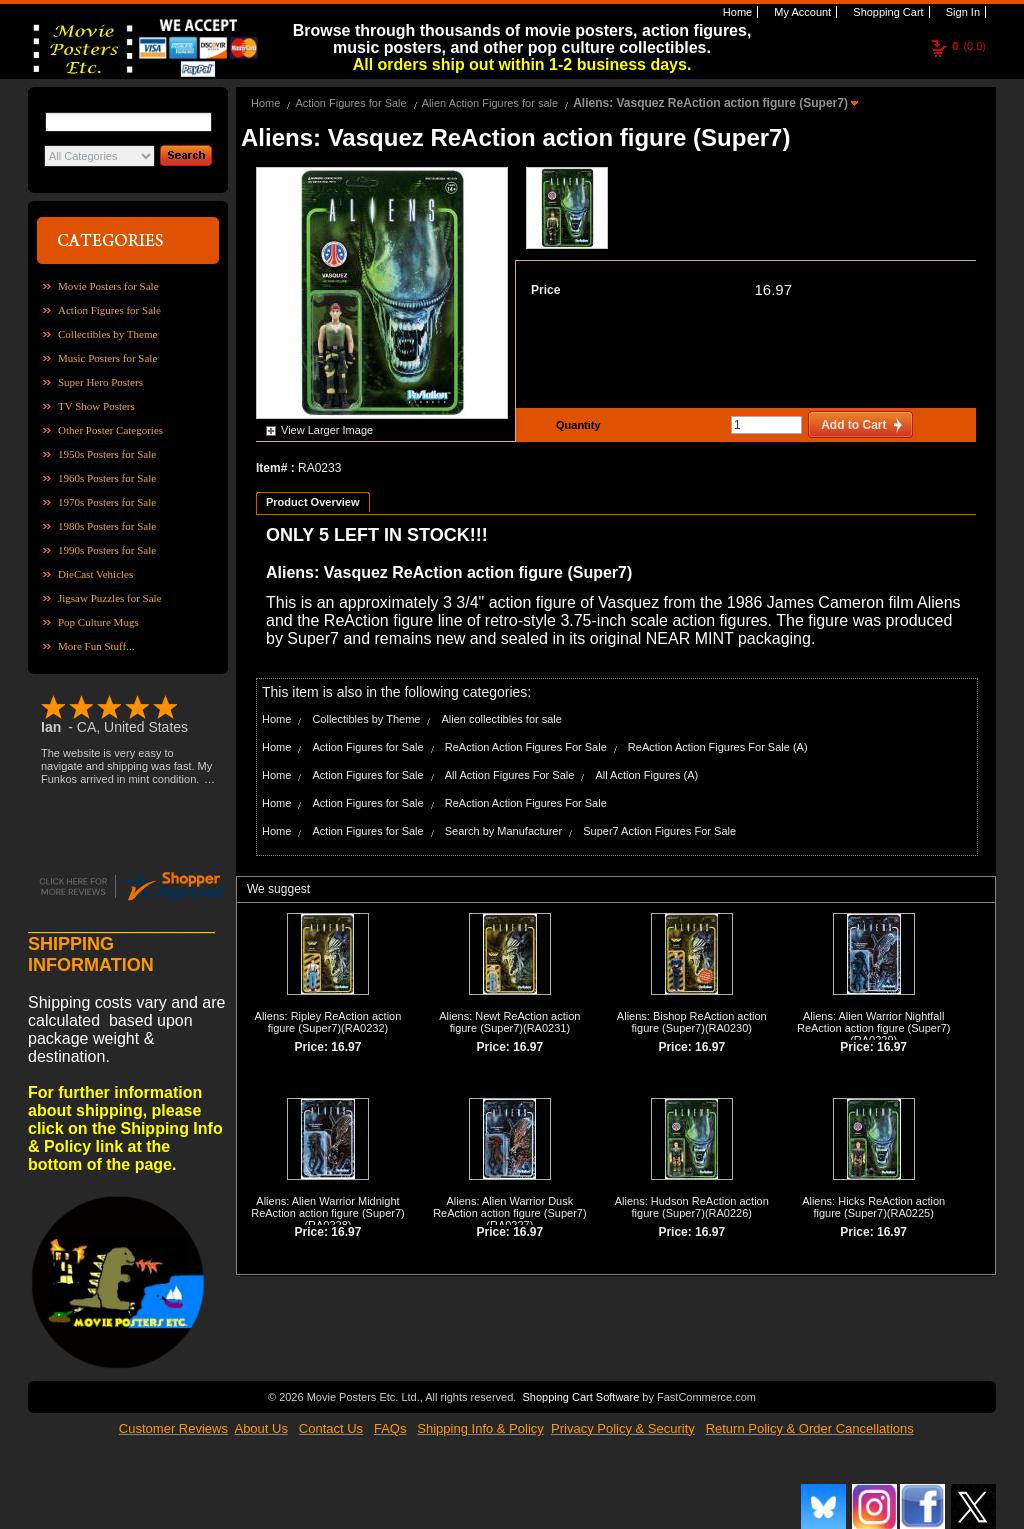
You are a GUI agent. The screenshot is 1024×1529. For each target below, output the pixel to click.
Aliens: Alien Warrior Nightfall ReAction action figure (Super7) (873, 1022)
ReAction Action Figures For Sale (526, 747)
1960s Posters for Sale (107, 478)
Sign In (961, 12)
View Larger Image (327, 430)
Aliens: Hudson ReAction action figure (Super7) (692, 1207)
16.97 (773, 289)
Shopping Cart (886, 12)
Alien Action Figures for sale (490, 103)
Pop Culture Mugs (98, 622)
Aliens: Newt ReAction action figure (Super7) (509, 1022)
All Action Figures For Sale (510, 775)
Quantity (576, 425)
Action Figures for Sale (109, 310)
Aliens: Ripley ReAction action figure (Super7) (328, 1022)
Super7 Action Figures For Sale (659, 831)
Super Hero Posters (100, 382)
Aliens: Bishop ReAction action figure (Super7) (692, 1022)
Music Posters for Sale (107, 358)
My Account (801, 12)
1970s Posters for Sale (107, 502)
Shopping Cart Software (580, 1397)
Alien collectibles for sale (501, 719)
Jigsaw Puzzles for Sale (110, 598)
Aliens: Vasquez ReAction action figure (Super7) (712, 103)
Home (736, 12)
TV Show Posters (96, 406)
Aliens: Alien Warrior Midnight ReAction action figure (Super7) (327, 1207)
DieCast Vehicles (95, 574)
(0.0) (969, 46)
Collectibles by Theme (107, 334)
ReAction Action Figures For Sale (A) (718, 747)
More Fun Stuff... (96, 646)
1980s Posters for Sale (107, 526)
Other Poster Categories (110, 430)
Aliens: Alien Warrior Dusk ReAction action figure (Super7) (509, 1207)
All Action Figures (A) (646, 775)
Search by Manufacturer (503, 831)
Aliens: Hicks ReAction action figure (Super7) (873, 1207)
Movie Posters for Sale (108, 286)
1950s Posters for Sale (107, 454)
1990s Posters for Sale (107, 550)
